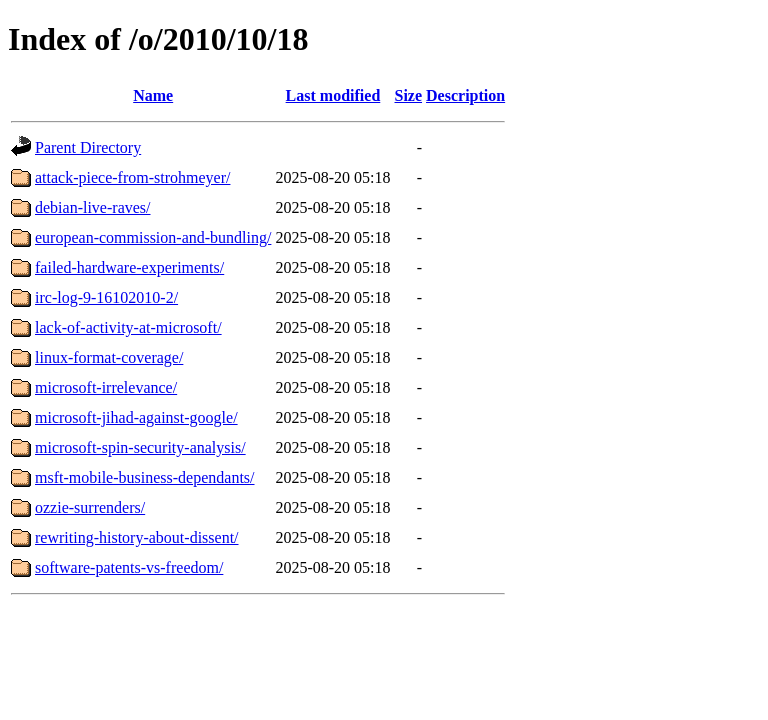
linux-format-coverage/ (109, 357)
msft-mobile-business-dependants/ (145, 477)
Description (465, 95)
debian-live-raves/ (93, 207)
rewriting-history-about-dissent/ (137, 537)
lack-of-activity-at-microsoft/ (128, 327)
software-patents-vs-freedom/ (129, 567)
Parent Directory (88, 147)
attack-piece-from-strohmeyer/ (132, 177)
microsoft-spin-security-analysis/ (140, 447)
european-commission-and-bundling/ (153, 237)
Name (153, 95)
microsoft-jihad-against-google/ (136, 417)
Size (409, 95)
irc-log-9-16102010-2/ (106, 297)
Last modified (333, 95)
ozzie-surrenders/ (90, 507)
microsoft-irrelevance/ (106, 387)
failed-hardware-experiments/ (129, 267)
